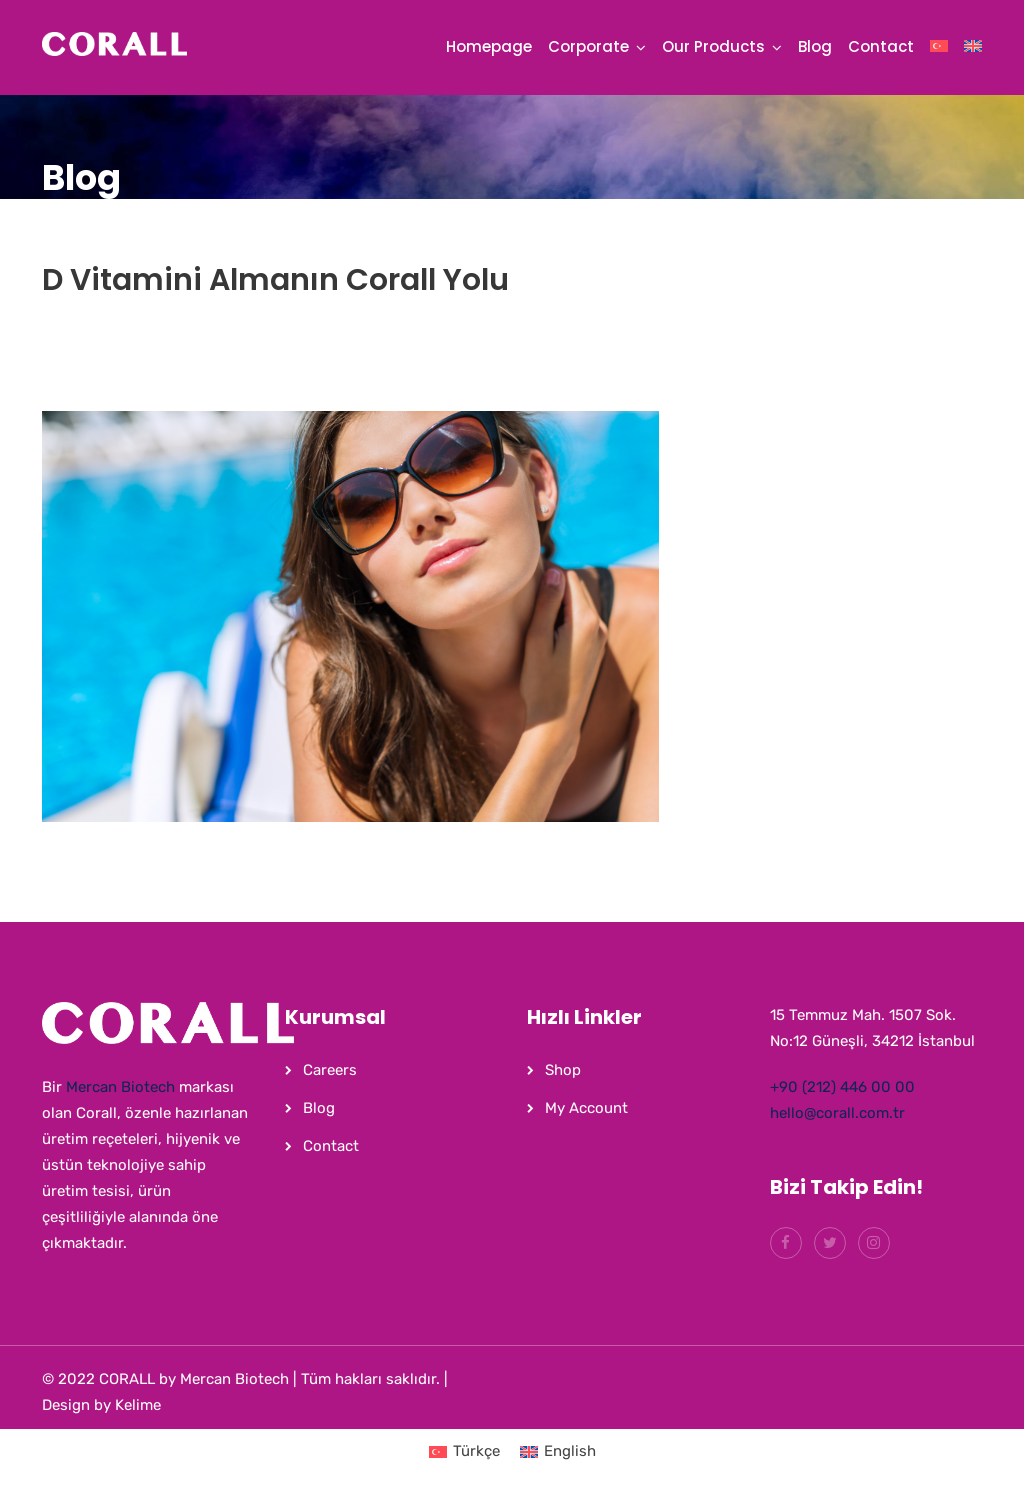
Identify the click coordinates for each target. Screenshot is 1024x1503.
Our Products (713, 46)
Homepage (489, 46)
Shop (563, 1070)
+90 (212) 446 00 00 (842, 1087)
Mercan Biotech (120, 1087)
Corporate (588, 46)
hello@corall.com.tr (837, 1113)
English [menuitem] (570, 1451)
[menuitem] (939, 51)
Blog (815, 46)
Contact (881, 46)
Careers (330, 1070)
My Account (586, 1108)
